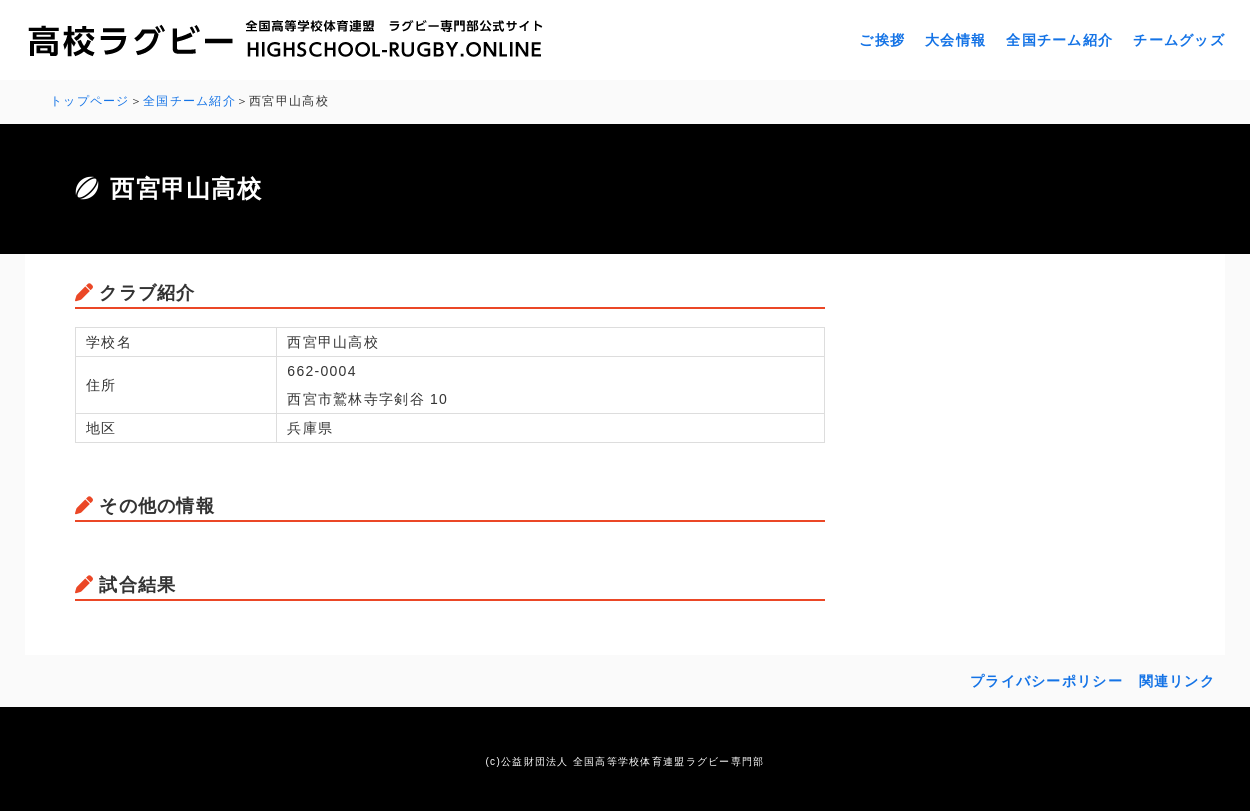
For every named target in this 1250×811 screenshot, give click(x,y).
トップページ (90, 101)
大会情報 (955, 40)
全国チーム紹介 (1059, 40)
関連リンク (1177, 681)
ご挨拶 (882, 40)
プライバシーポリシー (1046, 681)
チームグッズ (1179, 40)
